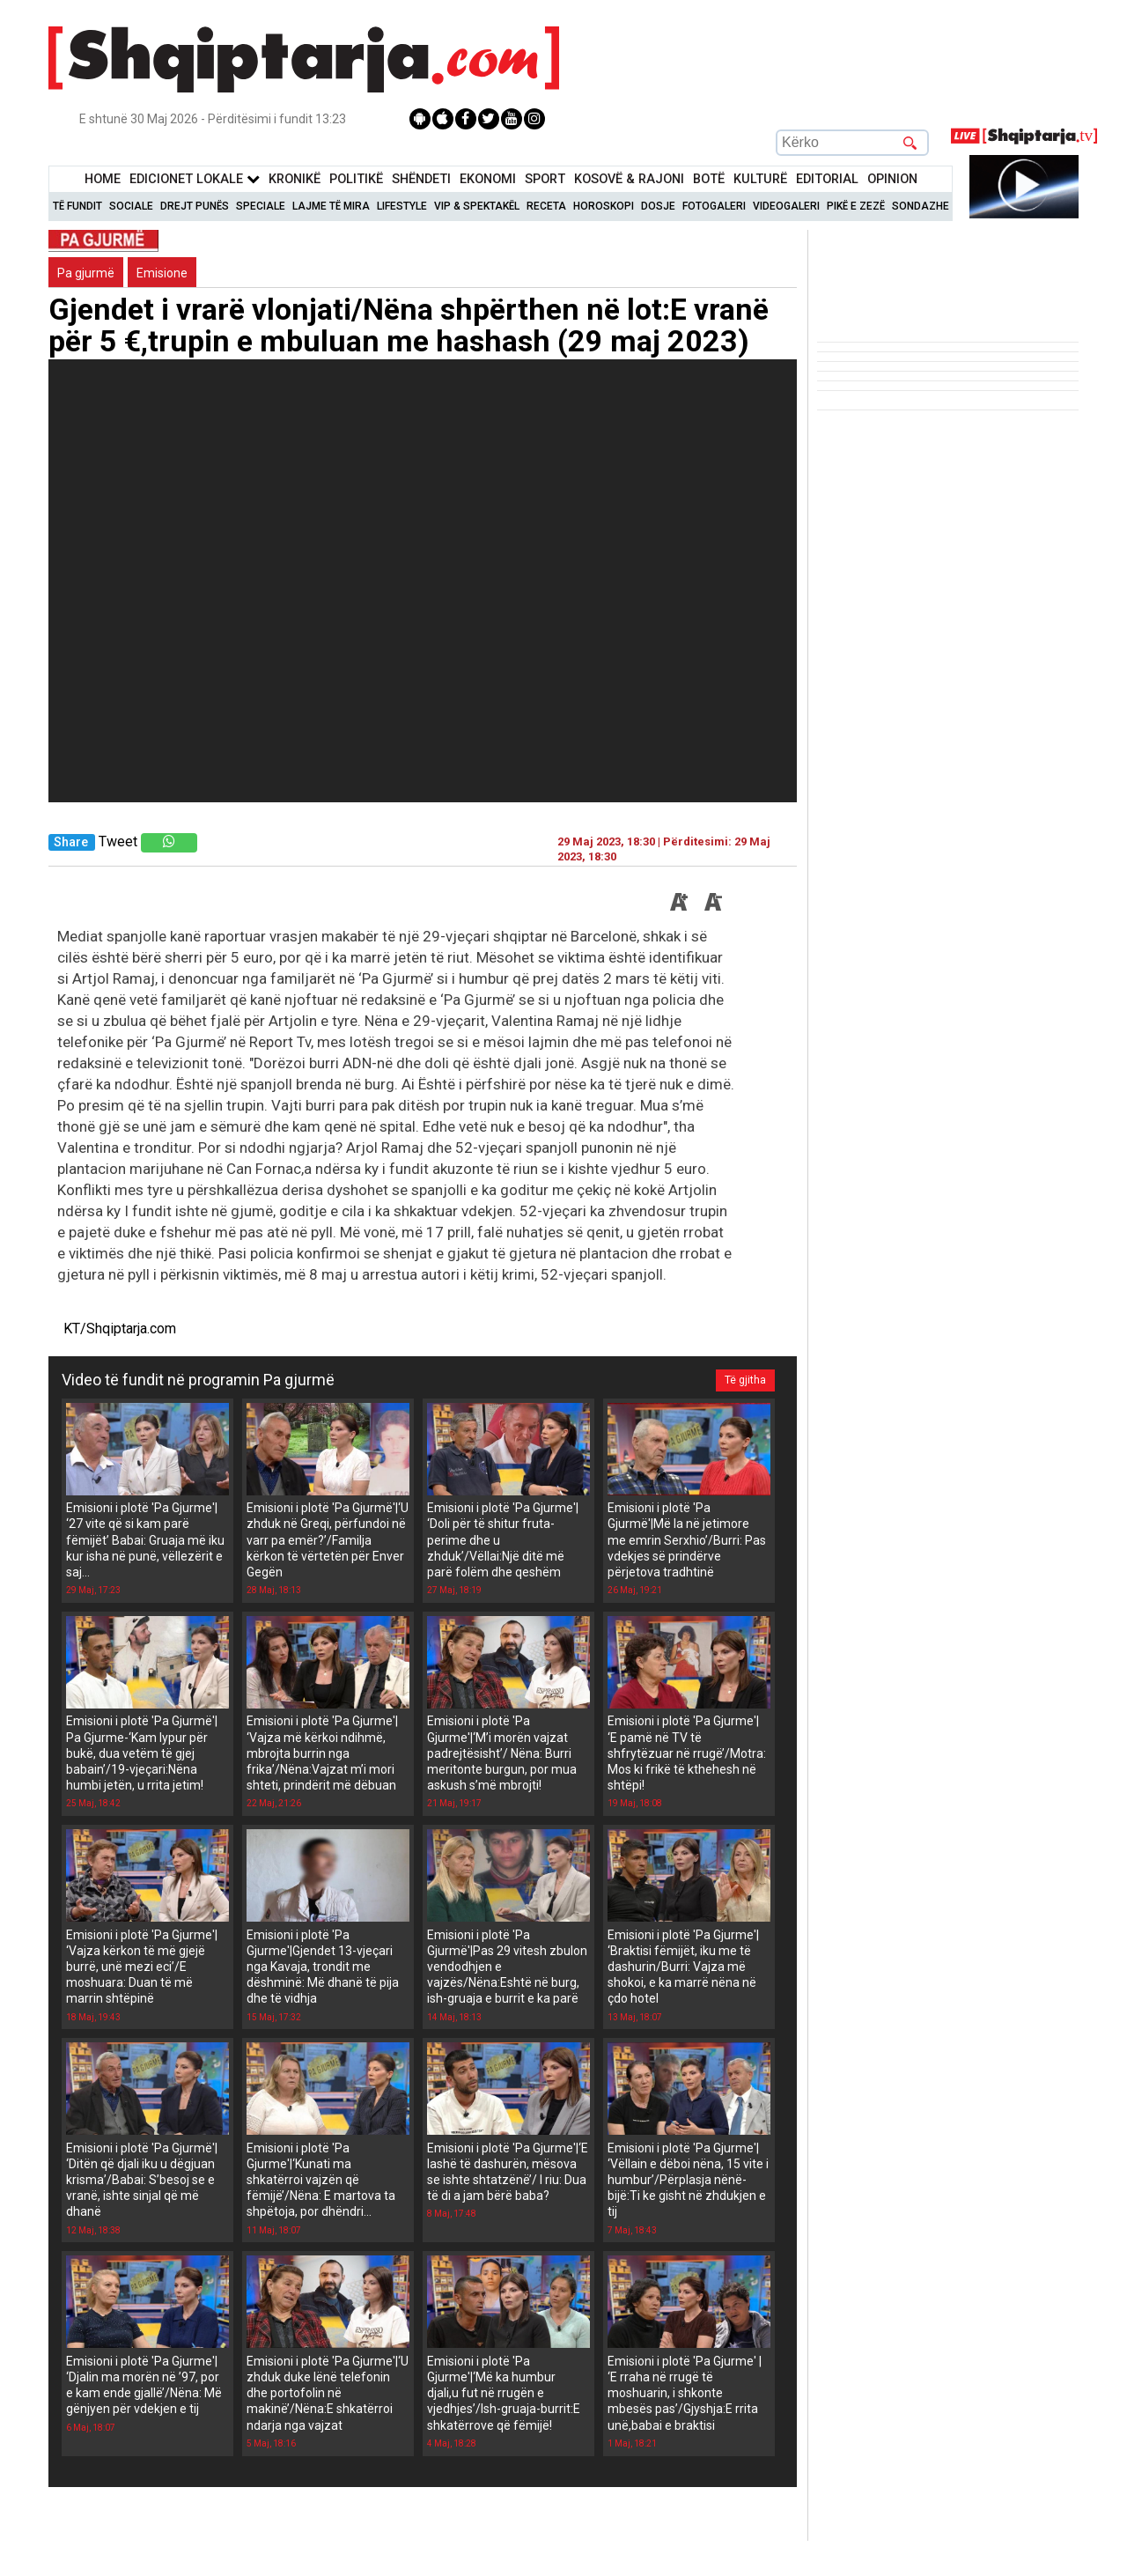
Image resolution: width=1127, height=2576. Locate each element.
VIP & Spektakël (476, 206)
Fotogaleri (714, 206)
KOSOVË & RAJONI (629, 179)
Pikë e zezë (856, 206)
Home (103, 179)
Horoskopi (603, 206)
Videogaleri (786, 206)
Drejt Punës (194, 206)
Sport (545, 179)
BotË (709, 179)
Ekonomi (488, 179)
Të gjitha (745, 1380)
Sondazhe (920, 206)
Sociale (131, 206)
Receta (546, 206)
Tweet (118, 841)
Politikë (356, 179)
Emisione (162, 273)
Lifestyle (402, 206)
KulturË (760, 179)
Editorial (827, 179)
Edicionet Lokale (194, 179)
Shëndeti (421, 179)
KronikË (294, 179)
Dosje (658, 206)
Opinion (892, 179)
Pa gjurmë (85, 273)
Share (71, 842)
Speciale (260, 206)
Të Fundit (77, 206)
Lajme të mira (331, 206)
